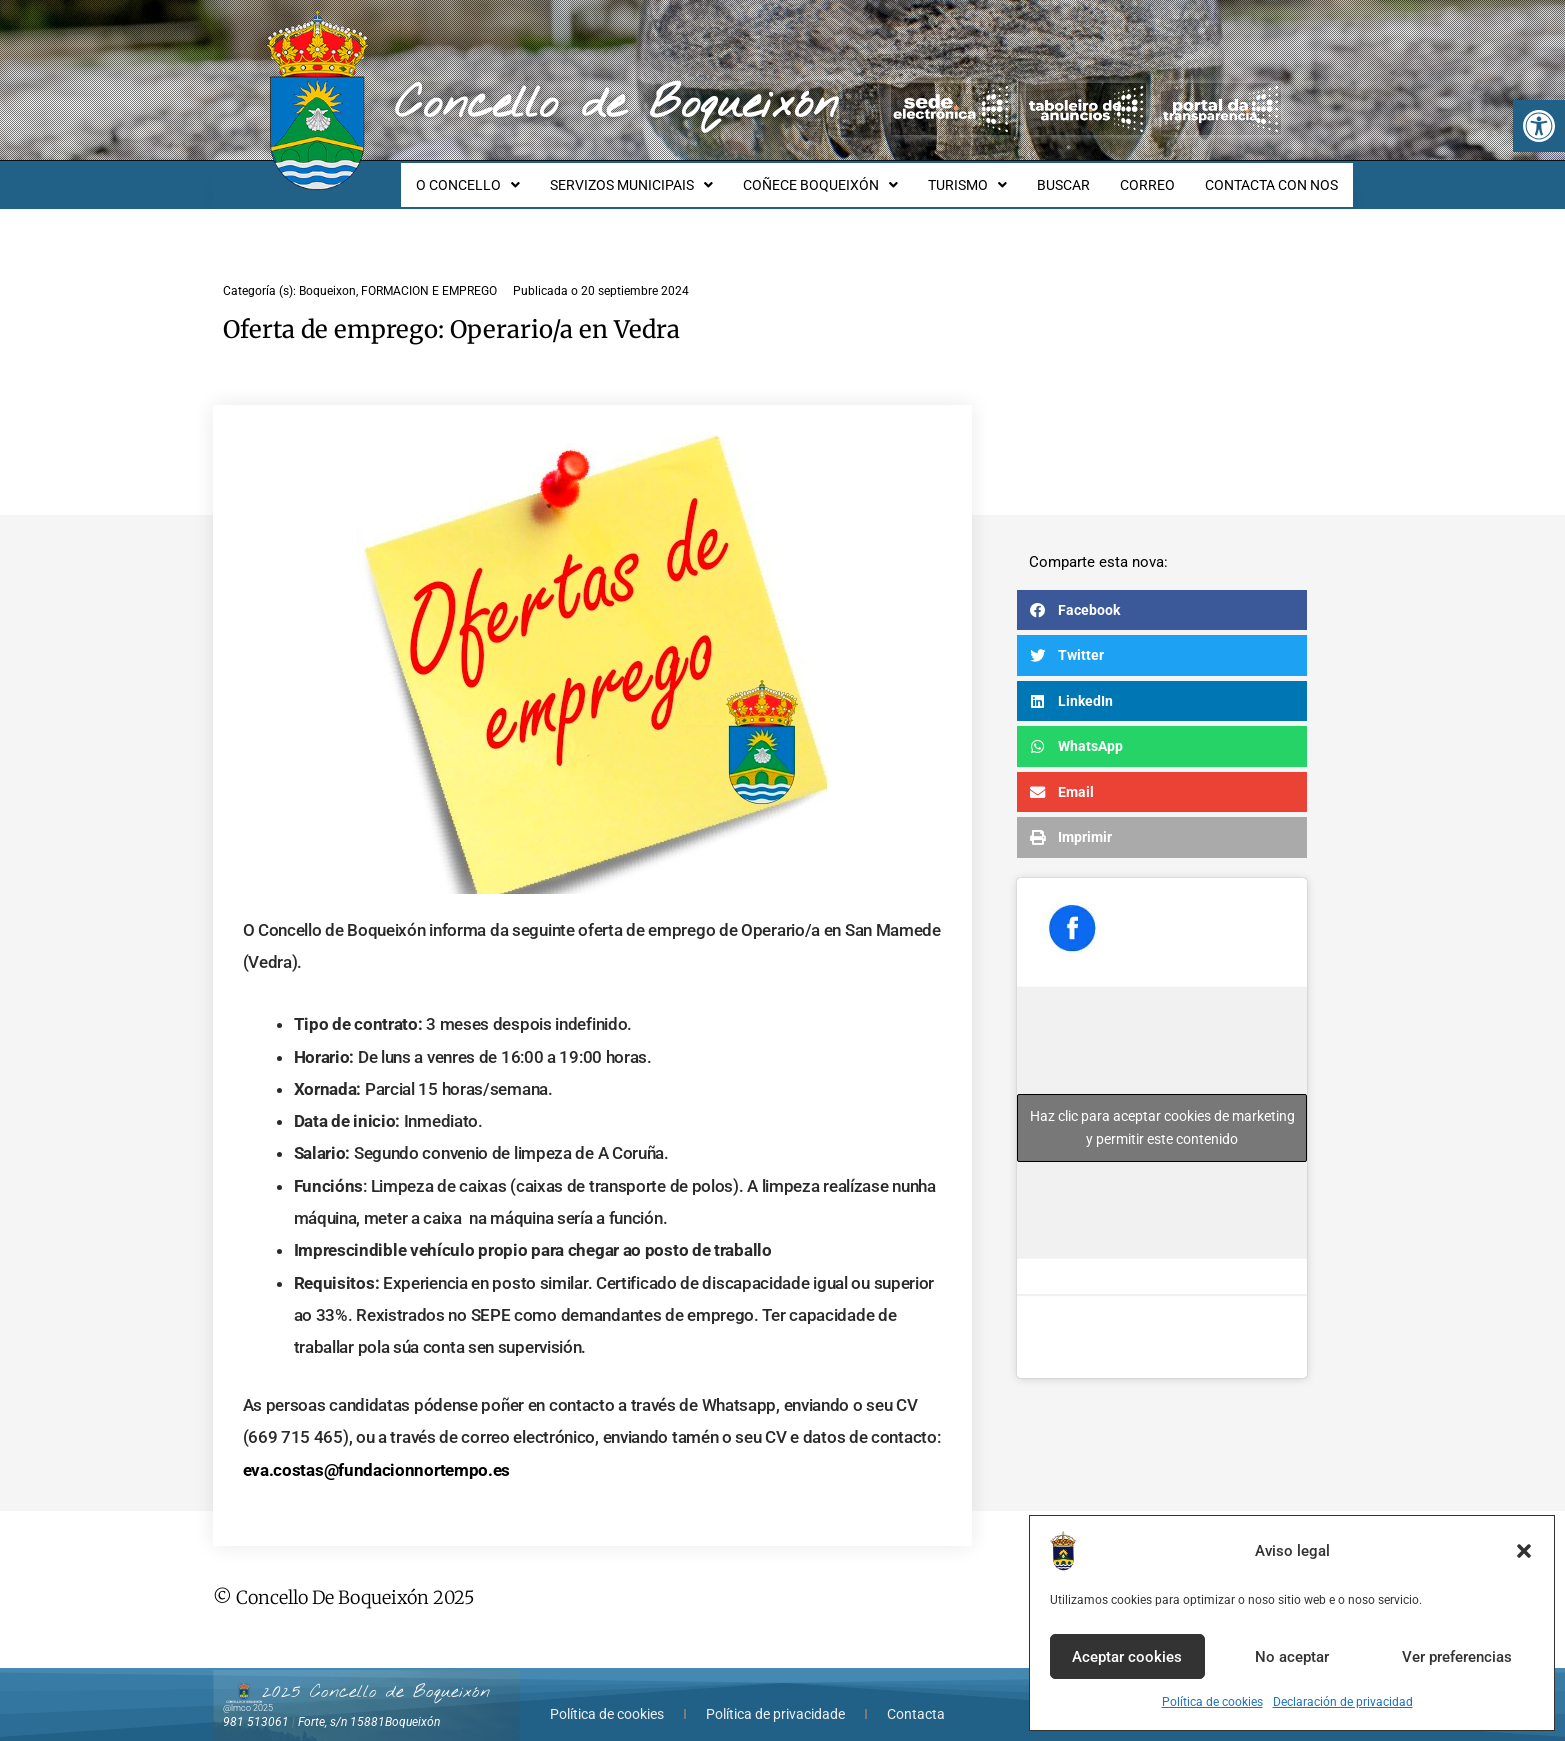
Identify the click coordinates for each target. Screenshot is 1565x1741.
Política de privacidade (775, 1696)
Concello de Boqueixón (616, 105)
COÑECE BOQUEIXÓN (847, 176)
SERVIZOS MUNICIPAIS (664, 176)
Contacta (916, 1696)
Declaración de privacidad (1343, 1702)
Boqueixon (327, 273)
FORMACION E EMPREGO (429, 273)
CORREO (1156, 176)
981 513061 (256, 1704)
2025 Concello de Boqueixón (376, 1674)
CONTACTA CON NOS (1274, 176)
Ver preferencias (1457, 1657)
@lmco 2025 (248, 1690)
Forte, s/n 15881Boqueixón (369, 1704)
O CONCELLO (507, 176)
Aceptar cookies (1127, 1657)
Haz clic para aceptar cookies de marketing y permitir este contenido (1162, 1109)
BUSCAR (1078, 176)
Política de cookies (1212, 1702)
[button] (1539, 126)
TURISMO (988, 176)
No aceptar (1292, 1657)
